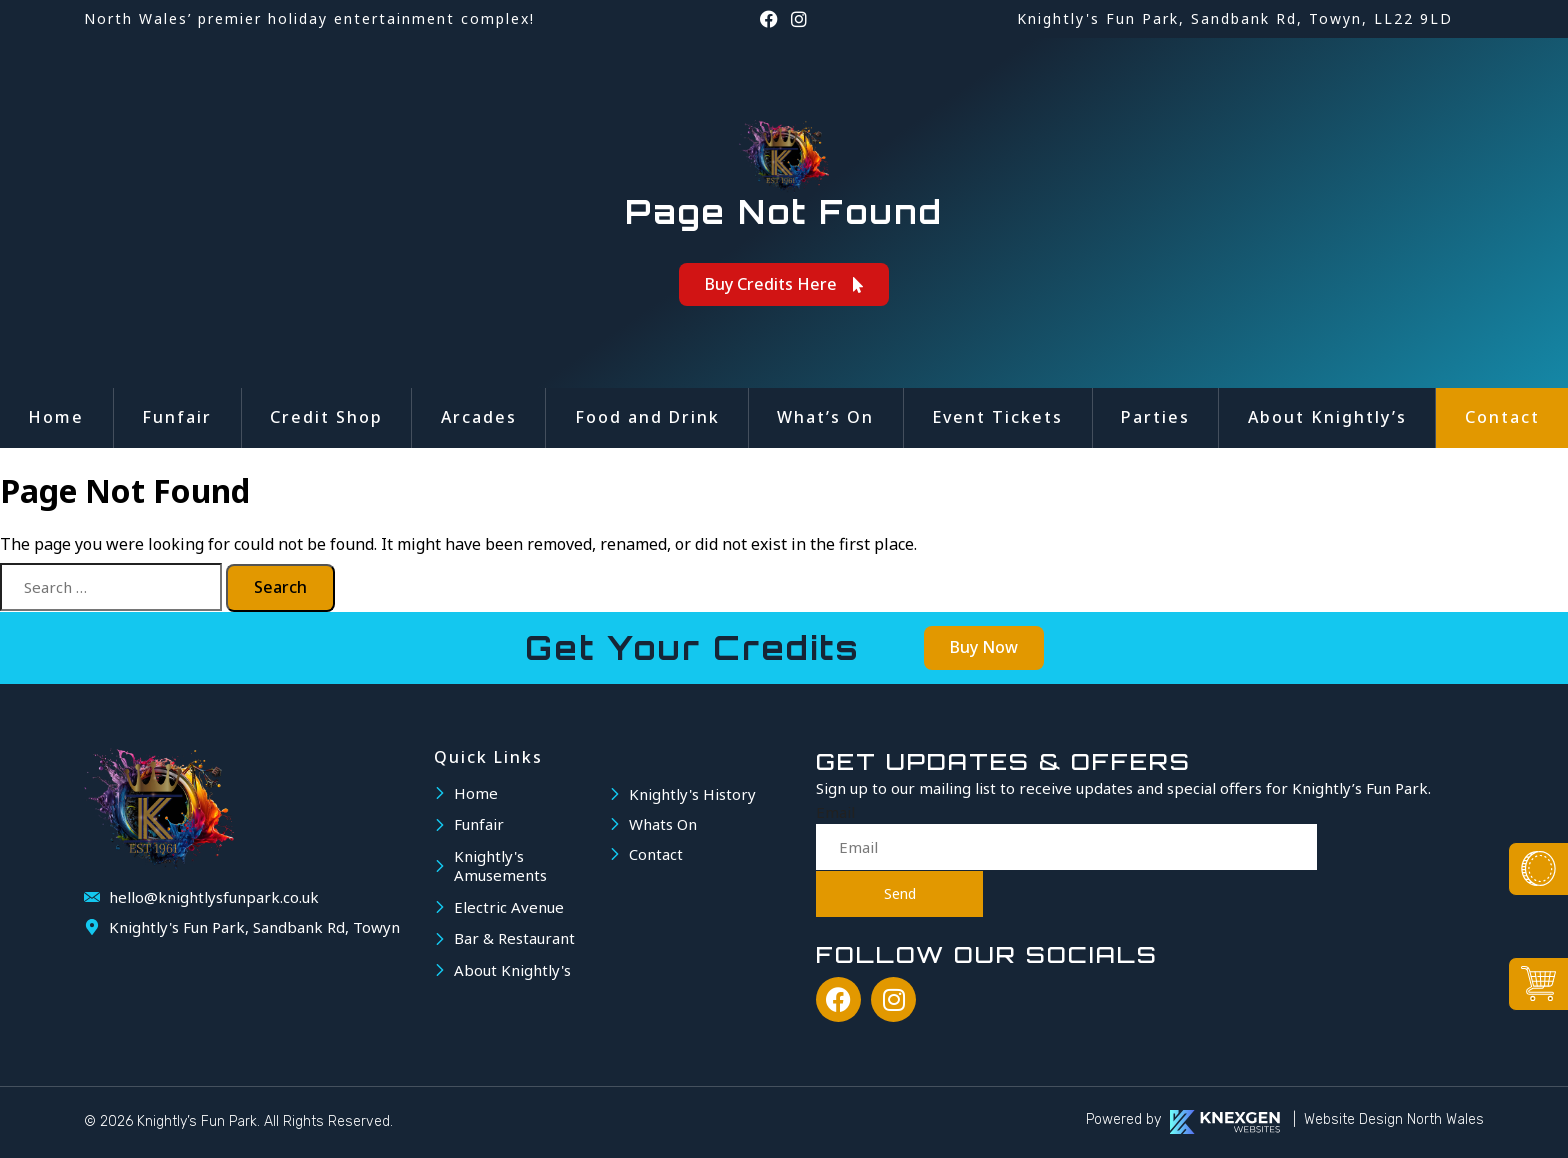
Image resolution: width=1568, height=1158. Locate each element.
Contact (1502, 417)
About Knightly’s (1327, 417)
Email (835, 812)
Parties (1155, 417)
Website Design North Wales (1394, 1119)
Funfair (177, 417)
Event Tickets (997, 417)
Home (56, 417)
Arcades (479, 417)
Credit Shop (326, 417)
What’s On (825, 417)
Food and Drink (647, 417)
